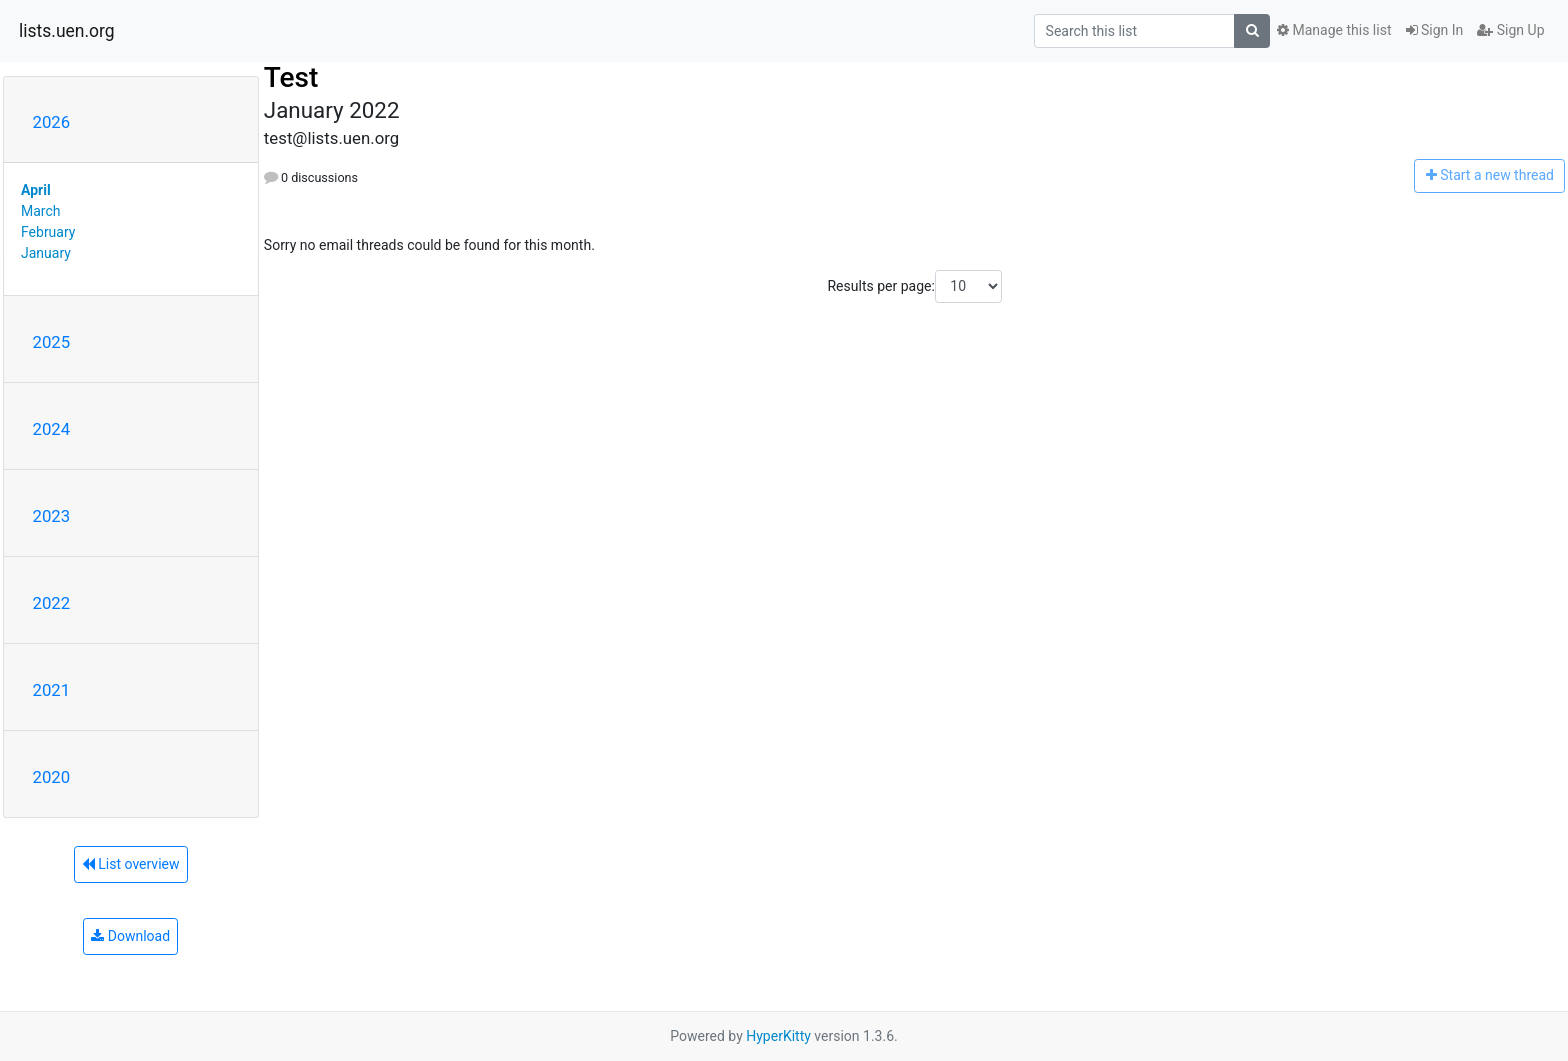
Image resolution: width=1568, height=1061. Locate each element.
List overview (131, 864)
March (41, 211)
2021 (52, 690)
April (36, 190)
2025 (52, 342)
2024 (52, 429)
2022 (52, 603)
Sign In (1435, 30)
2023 (52, 516)
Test (291, 77)
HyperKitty (778, 1036)
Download (130, 936)
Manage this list (1334, 30)
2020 (52, 777)
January (46, 253)
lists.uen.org (67, 31)
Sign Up (1510, 30)
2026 (52, 122)
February (48, 232)
